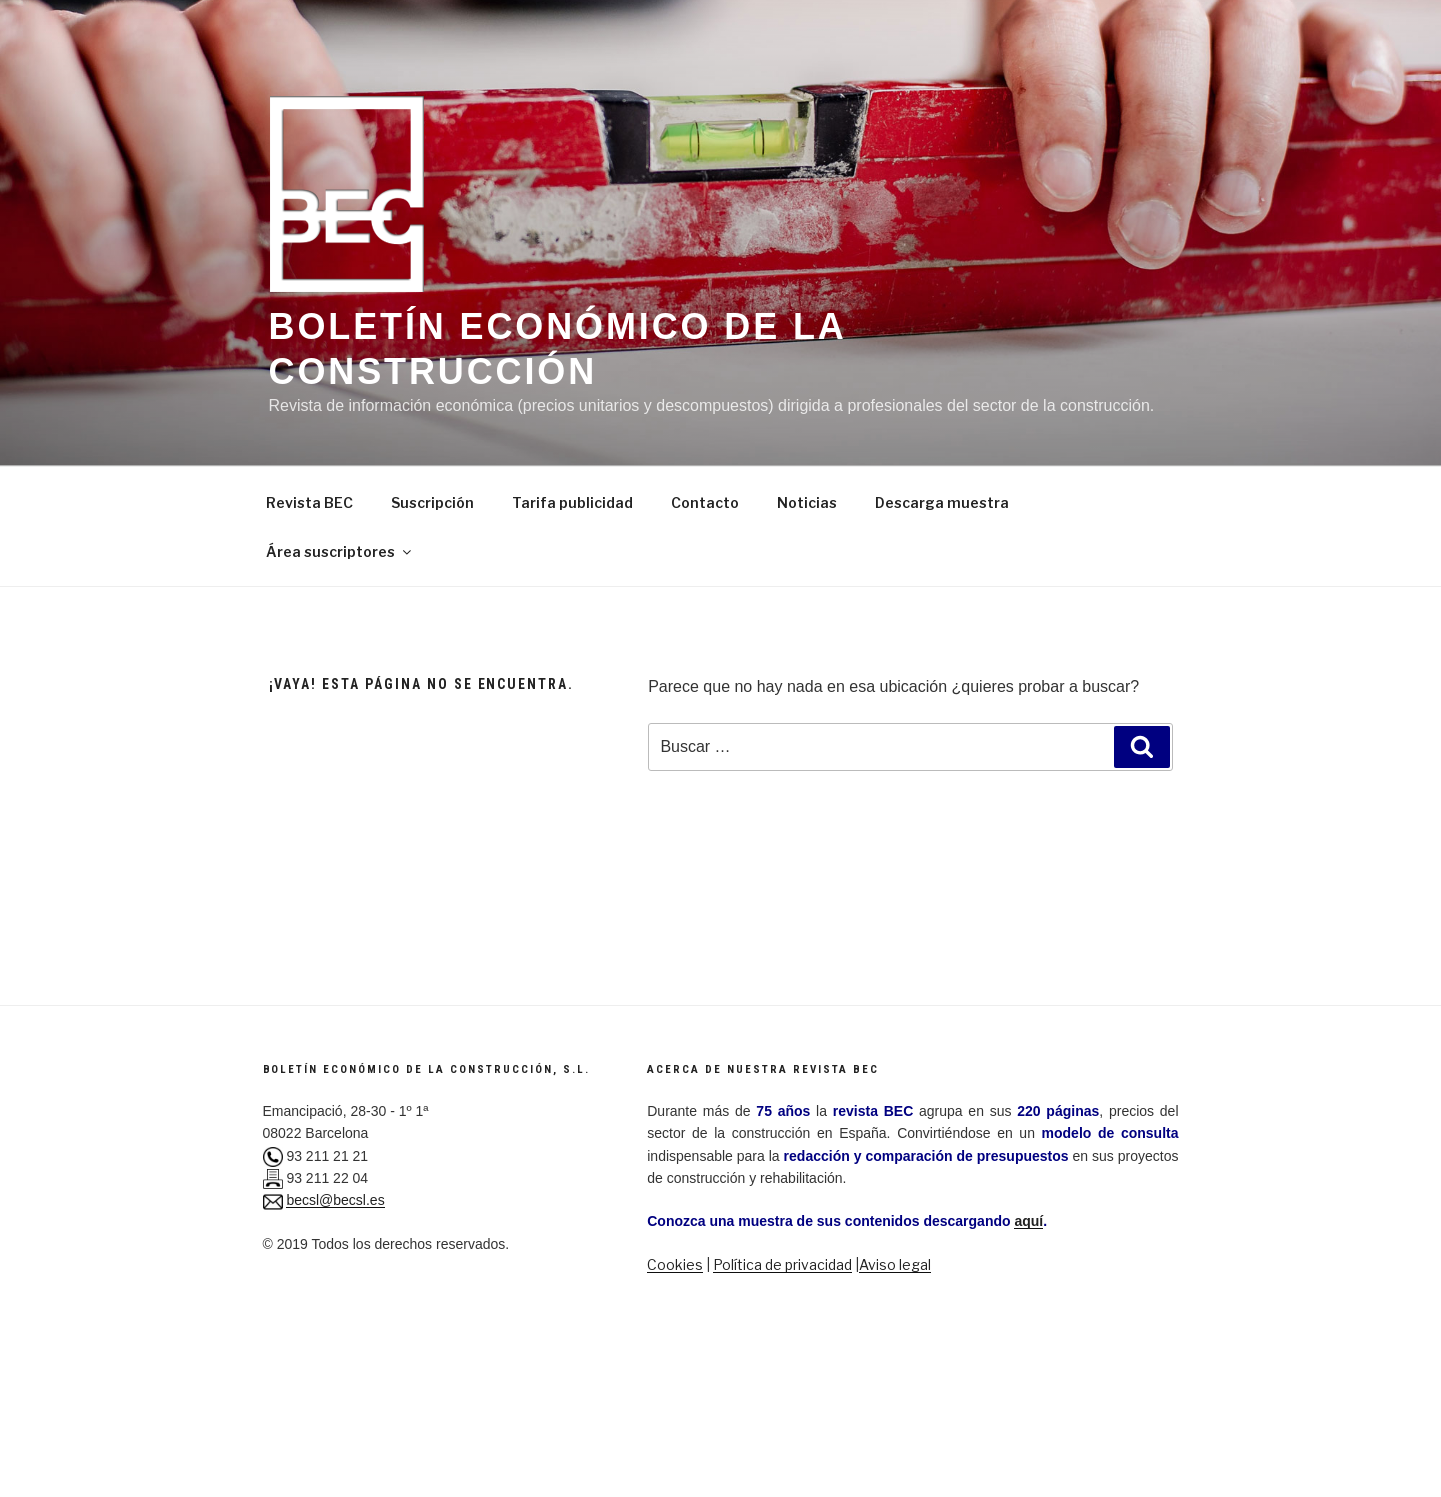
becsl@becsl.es (335, 1200)
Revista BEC (309, 502)
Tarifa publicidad (572, 502)
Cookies (675, 1264)
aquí (1028, 1221)
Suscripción (432, 502)
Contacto (705, 502)
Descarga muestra (942, 502)
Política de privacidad (782, 1264)
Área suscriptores (340, 551)
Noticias (807, 502)
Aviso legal (895, 1264)
